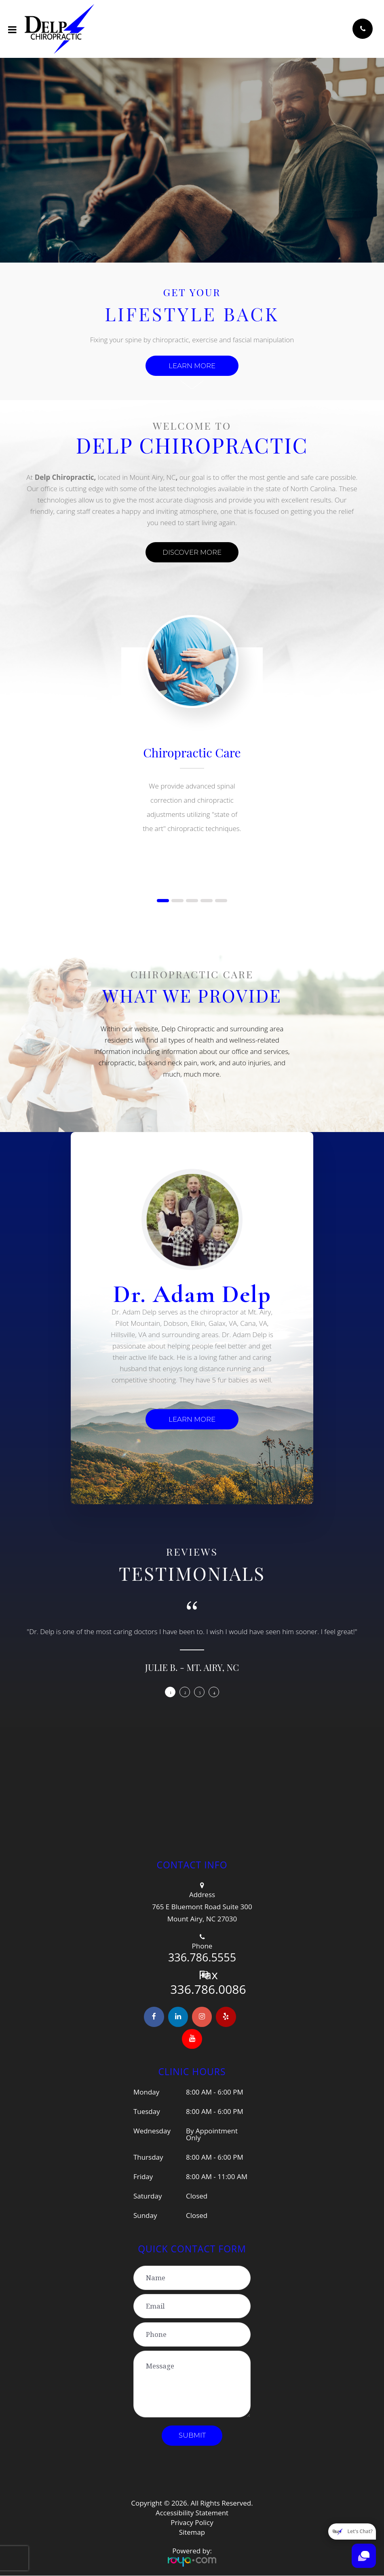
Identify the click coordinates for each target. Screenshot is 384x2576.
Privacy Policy (192, 2522)
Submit (192, 2436)
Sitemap (192, 2532)
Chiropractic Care (192, 752)
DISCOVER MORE (192, 552)
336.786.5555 (202, 1957)
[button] (163, 900)
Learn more (192, 366)
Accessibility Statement (191, 2513)
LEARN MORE (192, 1419)
